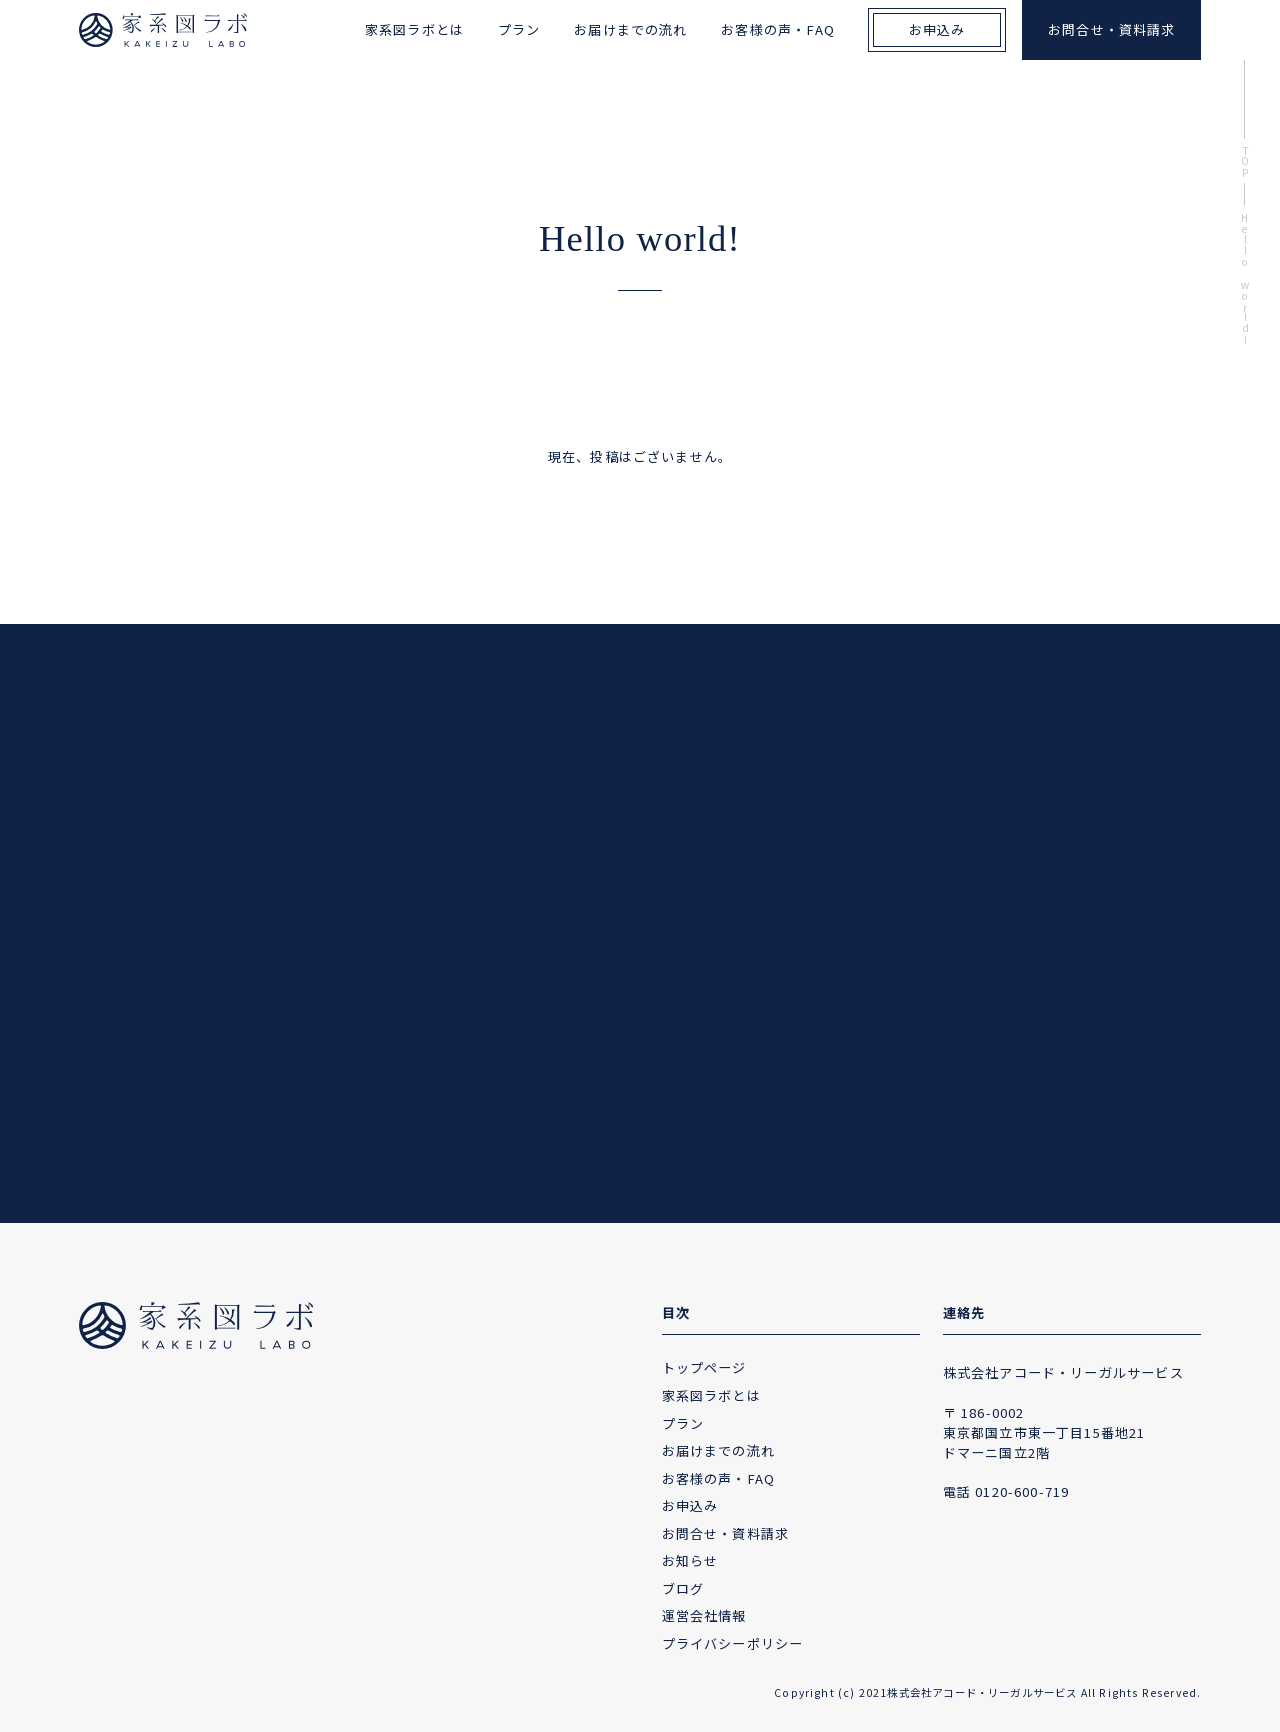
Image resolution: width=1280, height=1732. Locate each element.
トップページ (704, 1367)
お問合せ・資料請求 (1112, 29)
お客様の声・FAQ (778, 29)
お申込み (937, 29)
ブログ (683, 1588)
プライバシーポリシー (733, 1643)
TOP (1245, 161)
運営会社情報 (704, 1615)
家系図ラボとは (414, 29)
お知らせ (690, 1560)
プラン (519, 29)
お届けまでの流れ (630, 29)
